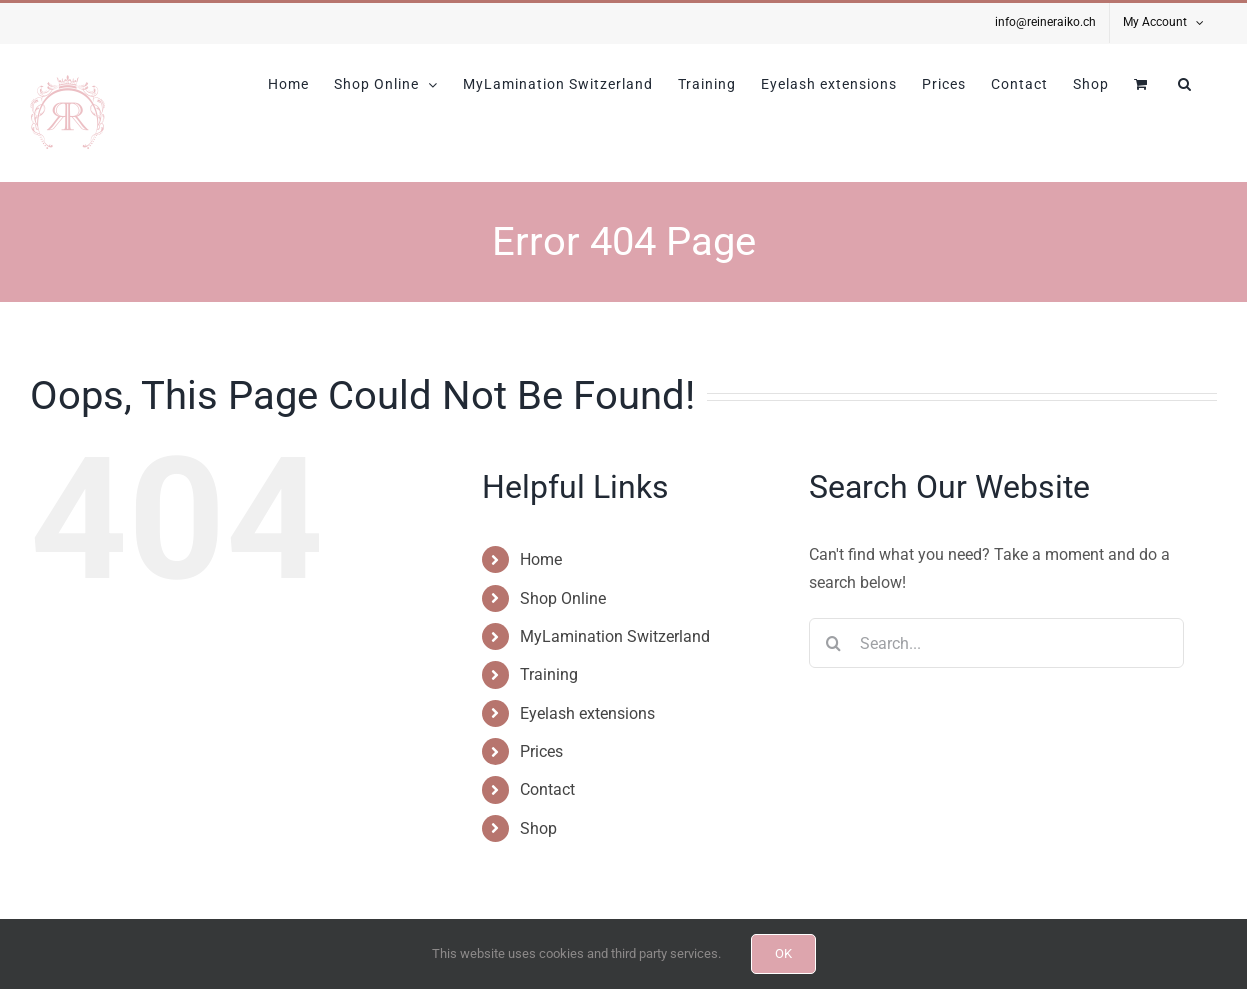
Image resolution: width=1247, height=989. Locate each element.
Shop (538, 828)
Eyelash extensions (587, 713)
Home (541, 559)
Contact (547, 789)
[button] (1185, 84)
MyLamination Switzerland (615, 636)
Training (549, 674)
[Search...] (997, 643)
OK (783, 953)
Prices (541, 751)
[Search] (834, 643)
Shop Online (563, 598)
